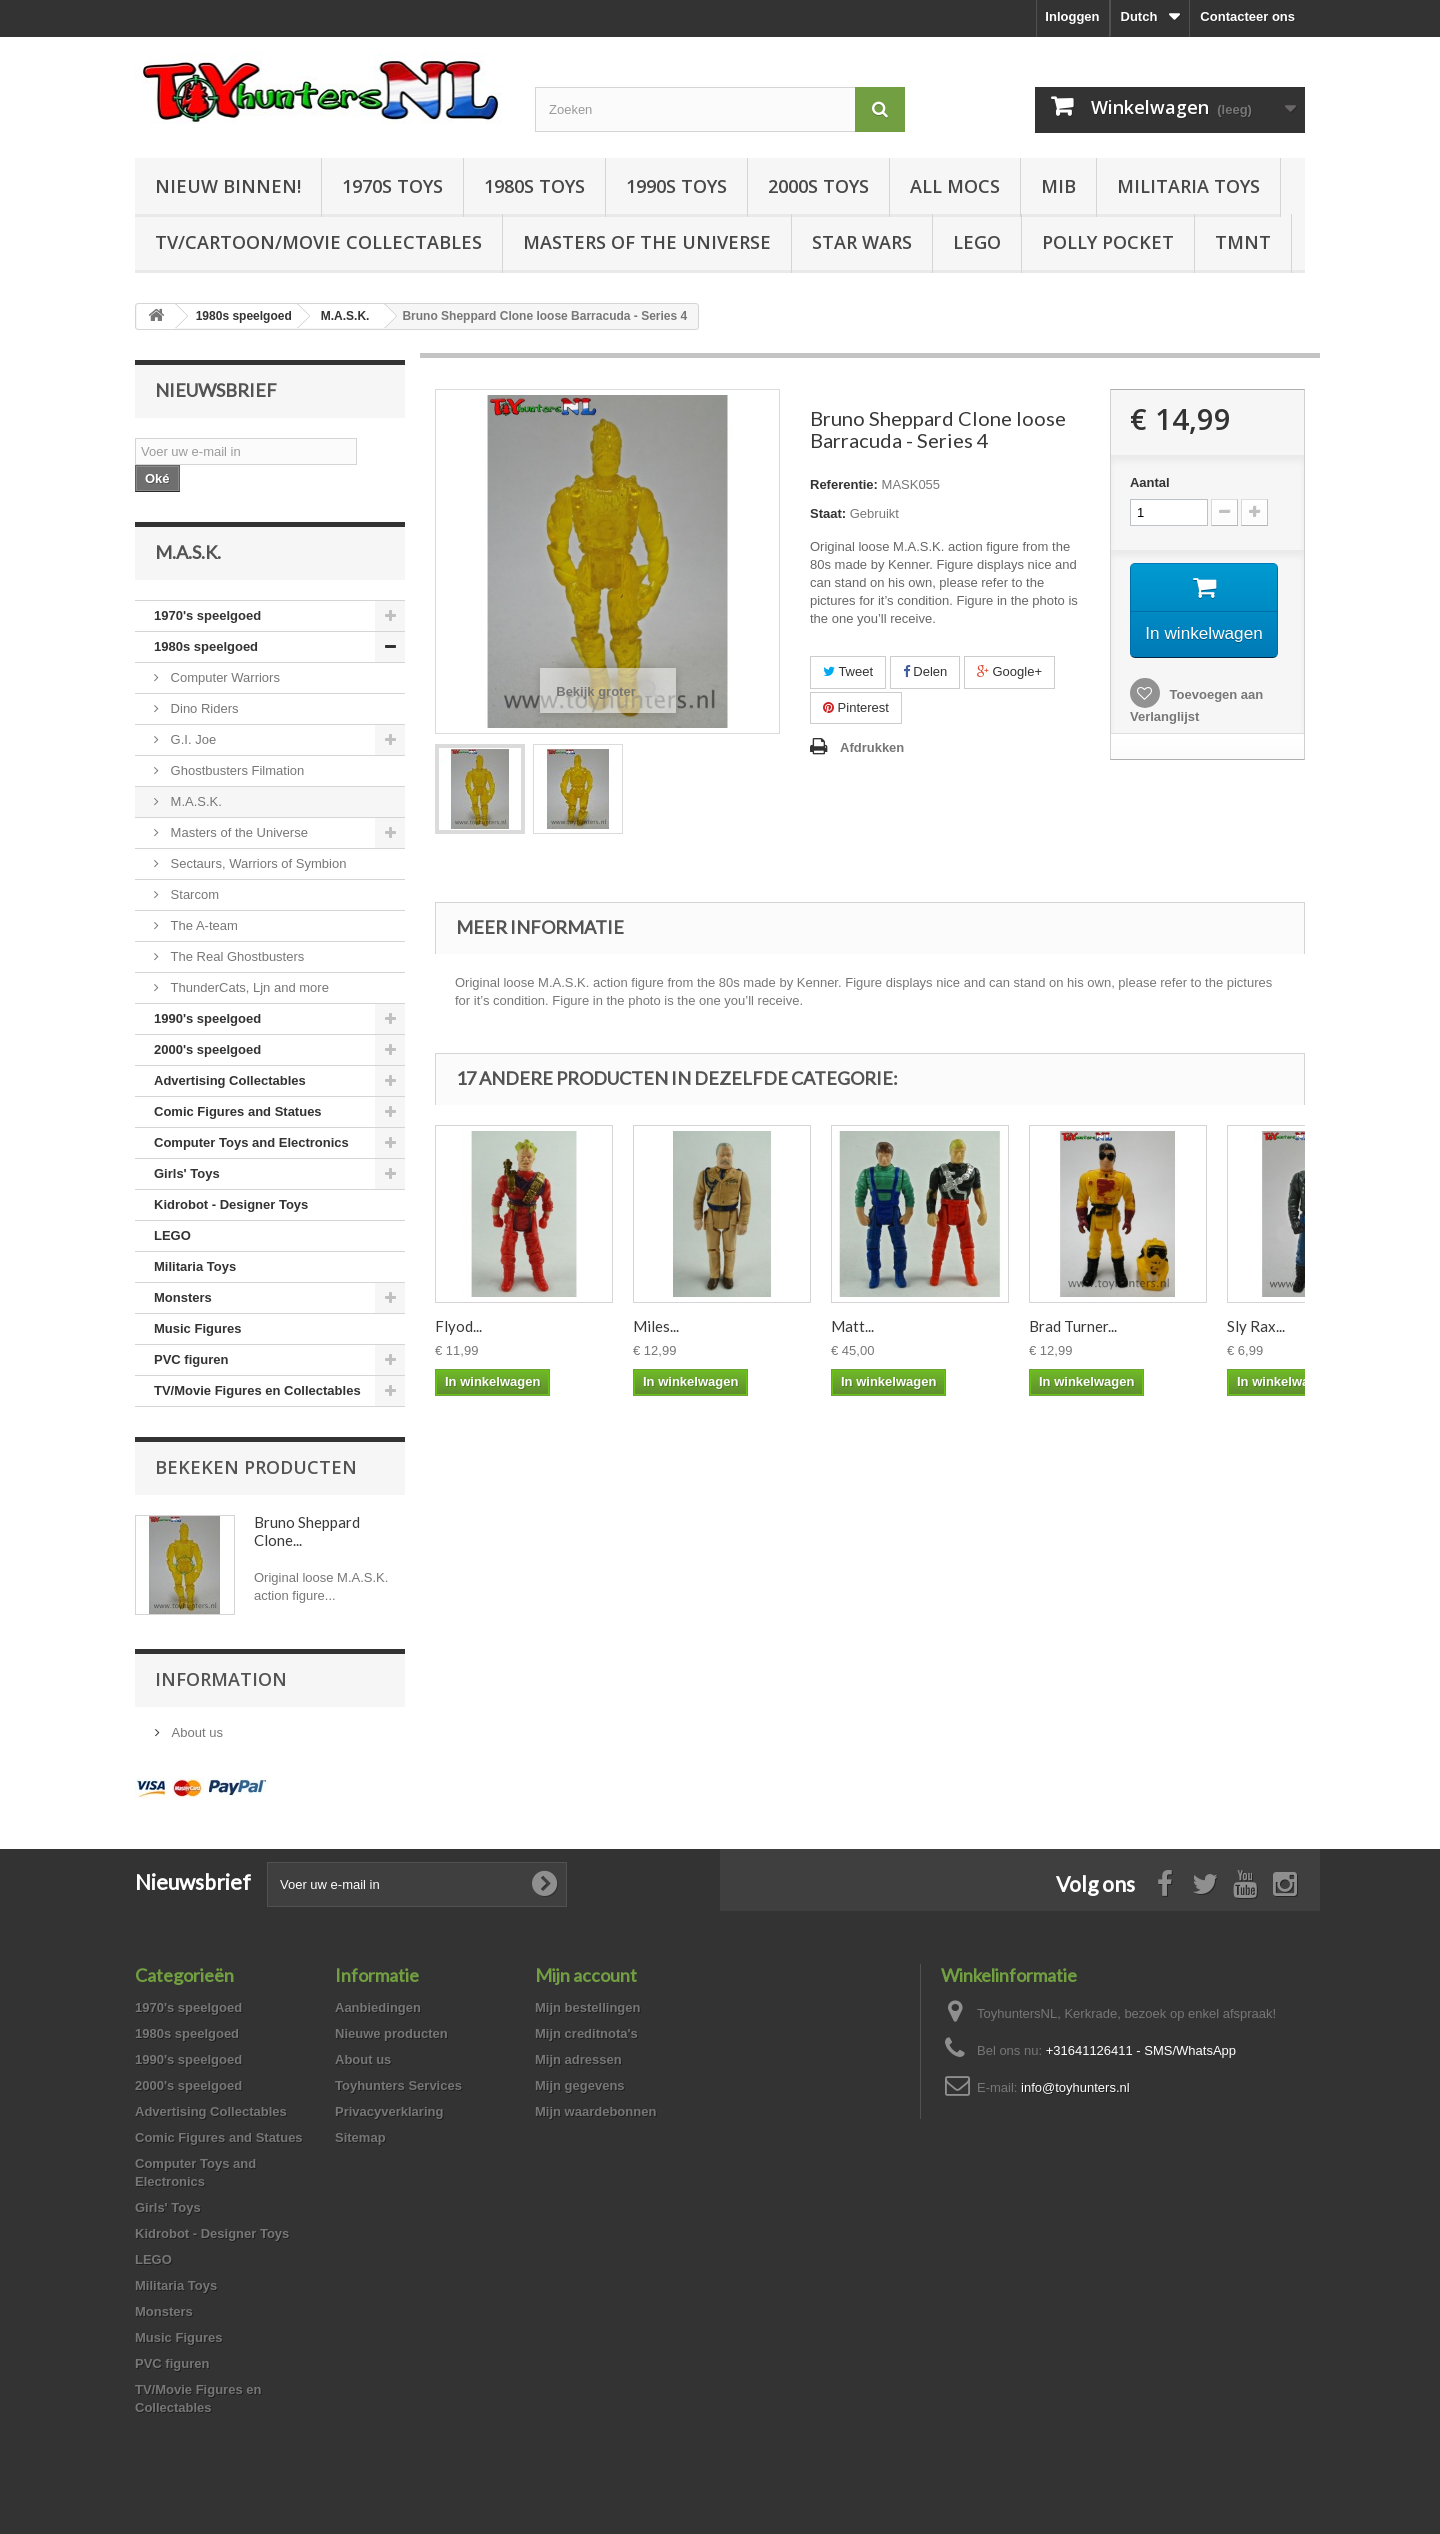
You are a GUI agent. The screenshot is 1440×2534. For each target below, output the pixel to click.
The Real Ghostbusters (235, 956)
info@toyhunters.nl (1075, 2087)
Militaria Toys (1188, 186)
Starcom (193, 894)
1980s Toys (534, 186)
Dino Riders (203, 708)
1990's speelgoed (207, 1018)
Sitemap (360, 2137)
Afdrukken (872, 747)
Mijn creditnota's (586, 2033)
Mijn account (586, 1975)
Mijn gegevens (580, 2085)
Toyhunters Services (398, 2085)
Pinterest (856, 707)
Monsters (183, 1297)
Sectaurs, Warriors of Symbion (256, 863)
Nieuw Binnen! (228, 186)
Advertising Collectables (230, 1080)
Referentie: (844, 484)
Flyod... (458, 1326)
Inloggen (1072, 16)
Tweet (848, 671)
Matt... (852, 1326)
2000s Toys (818, 186)
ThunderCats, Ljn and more (248, 987)
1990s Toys (676, 186)
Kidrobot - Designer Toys (231, 1204)
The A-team (202, 925)
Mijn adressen (578, 2059)
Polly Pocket (1108, 242)
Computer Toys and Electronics (251, 1142)
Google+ (1009, 671)
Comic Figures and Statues (238, 1111)
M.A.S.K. (194, 801)
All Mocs (955, 186)
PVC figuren (191, 1359)
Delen (925, 671)
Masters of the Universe (647, 242)
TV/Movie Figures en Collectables (257, 1390)
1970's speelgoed (207, 615)
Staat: (828, 513)
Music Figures (197, 1328)
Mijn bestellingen (587, 2007)
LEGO (977, 242)
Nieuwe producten (391, 2033)
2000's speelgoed (207, 1049)
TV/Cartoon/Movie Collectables (318, 242)
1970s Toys (392, 186)
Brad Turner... (1073, 1326)
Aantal (1150, 482)
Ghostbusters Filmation (235, 770)
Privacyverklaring (389, 2111)
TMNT (1243, 242)
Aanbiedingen (378, 2007)
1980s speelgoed (206, 646)
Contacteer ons (1247, 16)
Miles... (656, 1326)
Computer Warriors (223, 677)
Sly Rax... (1256, 1326)
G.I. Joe (191, 739)
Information (221, 1679)
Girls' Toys (187, 1173)
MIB (1058, 186)
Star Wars (862, 242)
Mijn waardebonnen (595, 2111)
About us (195, 1732)
